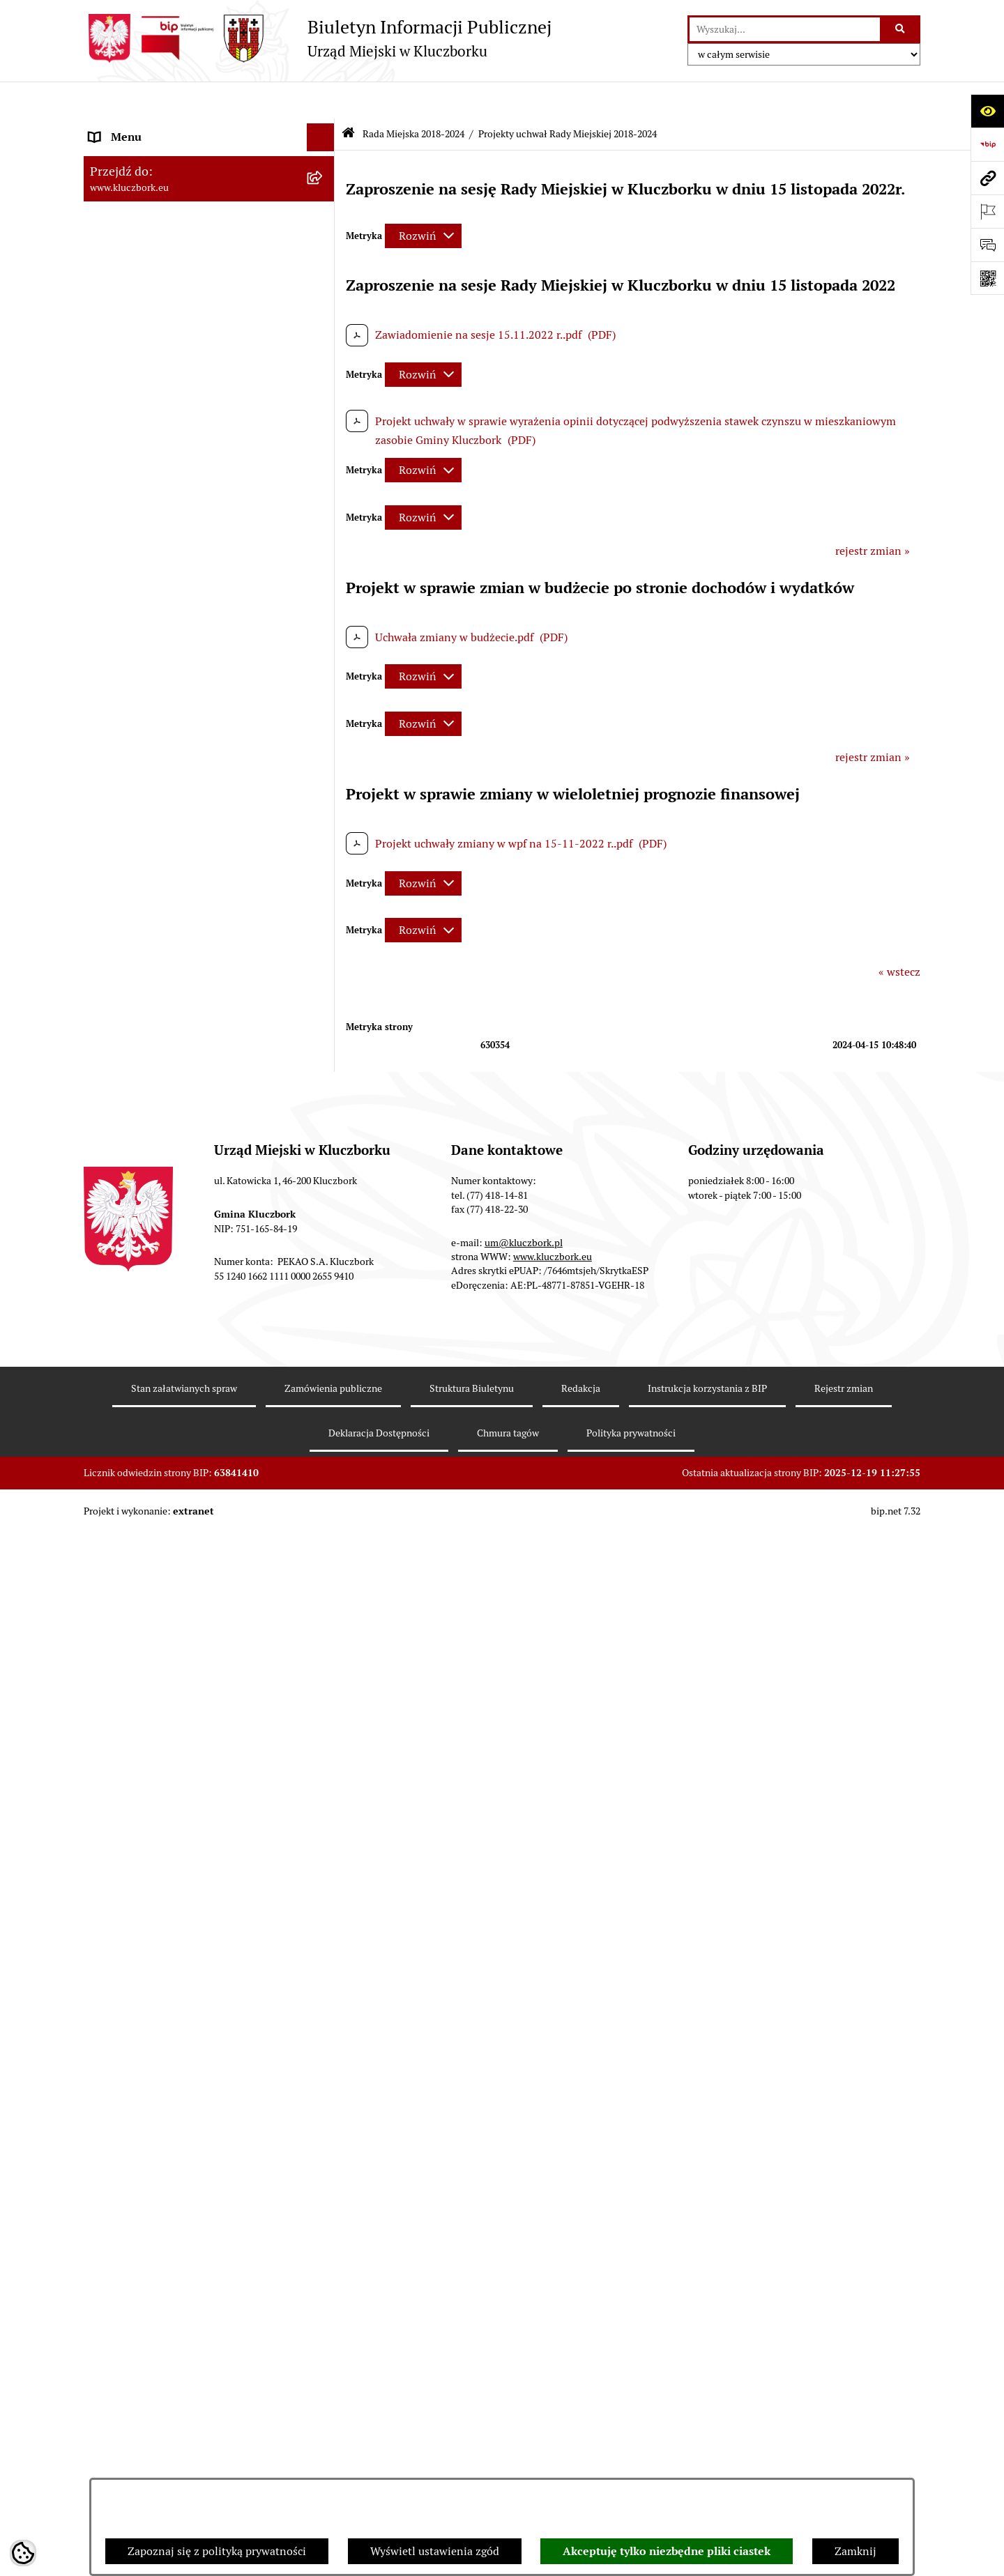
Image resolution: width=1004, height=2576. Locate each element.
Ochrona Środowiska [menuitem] (140, 1429)
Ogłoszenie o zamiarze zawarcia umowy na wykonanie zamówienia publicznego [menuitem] (196, 1253)
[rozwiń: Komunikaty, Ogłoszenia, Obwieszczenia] (323, 1374)
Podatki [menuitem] (108, 988)
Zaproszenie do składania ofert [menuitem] (166, 1217)
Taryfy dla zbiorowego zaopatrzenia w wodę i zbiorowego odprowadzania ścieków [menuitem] (196, 1867)
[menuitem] (209, 220)
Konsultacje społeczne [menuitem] (144, 1830)
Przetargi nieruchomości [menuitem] (150, 1016)
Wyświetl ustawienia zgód (434, 2551)
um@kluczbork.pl (524, 2339)
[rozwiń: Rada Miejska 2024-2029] (323, 156)
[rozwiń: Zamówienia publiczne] (323, 1100)
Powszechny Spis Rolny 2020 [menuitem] (161, 1903)
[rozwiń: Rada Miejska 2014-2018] (323, 677)
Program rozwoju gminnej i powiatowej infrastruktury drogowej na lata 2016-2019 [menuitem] (195, 1705)
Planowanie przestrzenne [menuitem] (153, 1044)
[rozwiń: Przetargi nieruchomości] (323, 1017)
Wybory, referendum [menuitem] (139, 1529)
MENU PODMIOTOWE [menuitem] (145, 128)
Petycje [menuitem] (107, 1289)
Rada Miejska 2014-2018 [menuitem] (151, 676)
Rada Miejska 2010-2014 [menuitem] (151, 704)
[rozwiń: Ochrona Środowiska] (323, 1429)
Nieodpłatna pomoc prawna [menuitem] (158, 1641)
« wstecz (899, 935)
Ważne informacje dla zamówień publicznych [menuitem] (170, 1136)
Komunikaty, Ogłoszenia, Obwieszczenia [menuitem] (189, 1373)
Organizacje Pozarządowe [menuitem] (153, 1317)
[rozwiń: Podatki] (323, 989)
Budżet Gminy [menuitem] (124, 933)
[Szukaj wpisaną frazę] (901, 29)
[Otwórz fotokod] (987, 278)
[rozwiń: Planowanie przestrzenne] (323, 1045)
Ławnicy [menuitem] (109, 1557)
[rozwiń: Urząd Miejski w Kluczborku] (323, 732)
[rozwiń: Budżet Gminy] (323, 933)
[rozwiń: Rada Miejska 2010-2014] (323, 705)
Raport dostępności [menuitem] (137, 2003)
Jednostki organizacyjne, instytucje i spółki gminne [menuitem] (196, 768)
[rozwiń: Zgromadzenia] (323, 1613)
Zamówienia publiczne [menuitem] (146, 1100)
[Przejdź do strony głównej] (318, 38)
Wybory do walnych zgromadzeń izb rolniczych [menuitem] (178, 2067)
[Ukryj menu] (321, 100)
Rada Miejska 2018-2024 (413, 96)
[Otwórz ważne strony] (987, 211)
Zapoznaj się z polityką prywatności (217, 2551)
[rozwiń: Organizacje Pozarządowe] (323, 1318)
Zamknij (855, 2551)
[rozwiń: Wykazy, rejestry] (323, 1502)
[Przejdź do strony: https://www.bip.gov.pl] (987, 144)
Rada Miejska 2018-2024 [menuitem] (151, 183)
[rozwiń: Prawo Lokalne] (323, 905)
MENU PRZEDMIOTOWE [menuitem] (151, 804)
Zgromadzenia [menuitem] (125, 1613)
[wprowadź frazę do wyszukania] (784, 29)
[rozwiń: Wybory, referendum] (323, 1530)
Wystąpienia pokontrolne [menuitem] (152, 1585)
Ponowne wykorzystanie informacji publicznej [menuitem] (177, 868)
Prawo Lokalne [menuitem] (126, 905)
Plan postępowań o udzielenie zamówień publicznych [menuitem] (191, 1181)
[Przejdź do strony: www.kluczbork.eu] (987, 177)
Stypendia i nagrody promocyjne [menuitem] (170, 2031)
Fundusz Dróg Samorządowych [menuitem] (165, 1931)
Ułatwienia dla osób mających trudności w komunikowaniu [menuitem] (193, 1465)
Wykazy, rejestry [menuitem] (129, 1501)
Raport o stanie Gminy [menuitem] (145, 960)
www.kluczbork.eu (552, 2353)
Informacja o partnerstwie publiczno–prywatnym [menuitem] (183, 1749)
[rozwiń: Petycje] (323, 1290)
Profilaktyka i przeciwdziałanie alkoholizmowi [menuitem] (166, 1794)
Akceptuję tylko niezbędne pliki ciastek (666, 2551)
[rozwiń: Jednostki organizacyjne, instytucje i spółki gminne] (323, 760)
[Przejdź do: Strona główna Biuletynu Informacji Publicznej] (348, 97)
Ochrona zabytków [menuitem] (135, 1072)
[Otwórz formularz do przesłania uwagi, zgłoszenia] (987, 244)
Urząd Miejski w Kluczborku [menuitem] (158, 732)
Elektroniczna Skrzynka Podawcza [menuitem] (174, 1401)
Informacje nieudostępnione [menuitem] (160, 832)
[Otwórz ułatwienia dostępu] (987, 111)
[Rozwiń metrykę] (423, 198)
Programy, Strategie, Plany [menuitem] (155, 1345)
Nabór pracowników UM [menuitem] (149, 1669)
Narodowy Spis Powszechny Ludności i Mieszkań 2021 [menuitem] (185, 1967)
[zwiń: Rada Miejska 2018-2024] (323, 184)
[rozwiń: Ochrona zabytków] (323, 1073)
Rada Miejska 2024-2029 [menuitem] (151, 155)
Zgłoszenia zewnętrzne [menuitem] (147, 2103)
